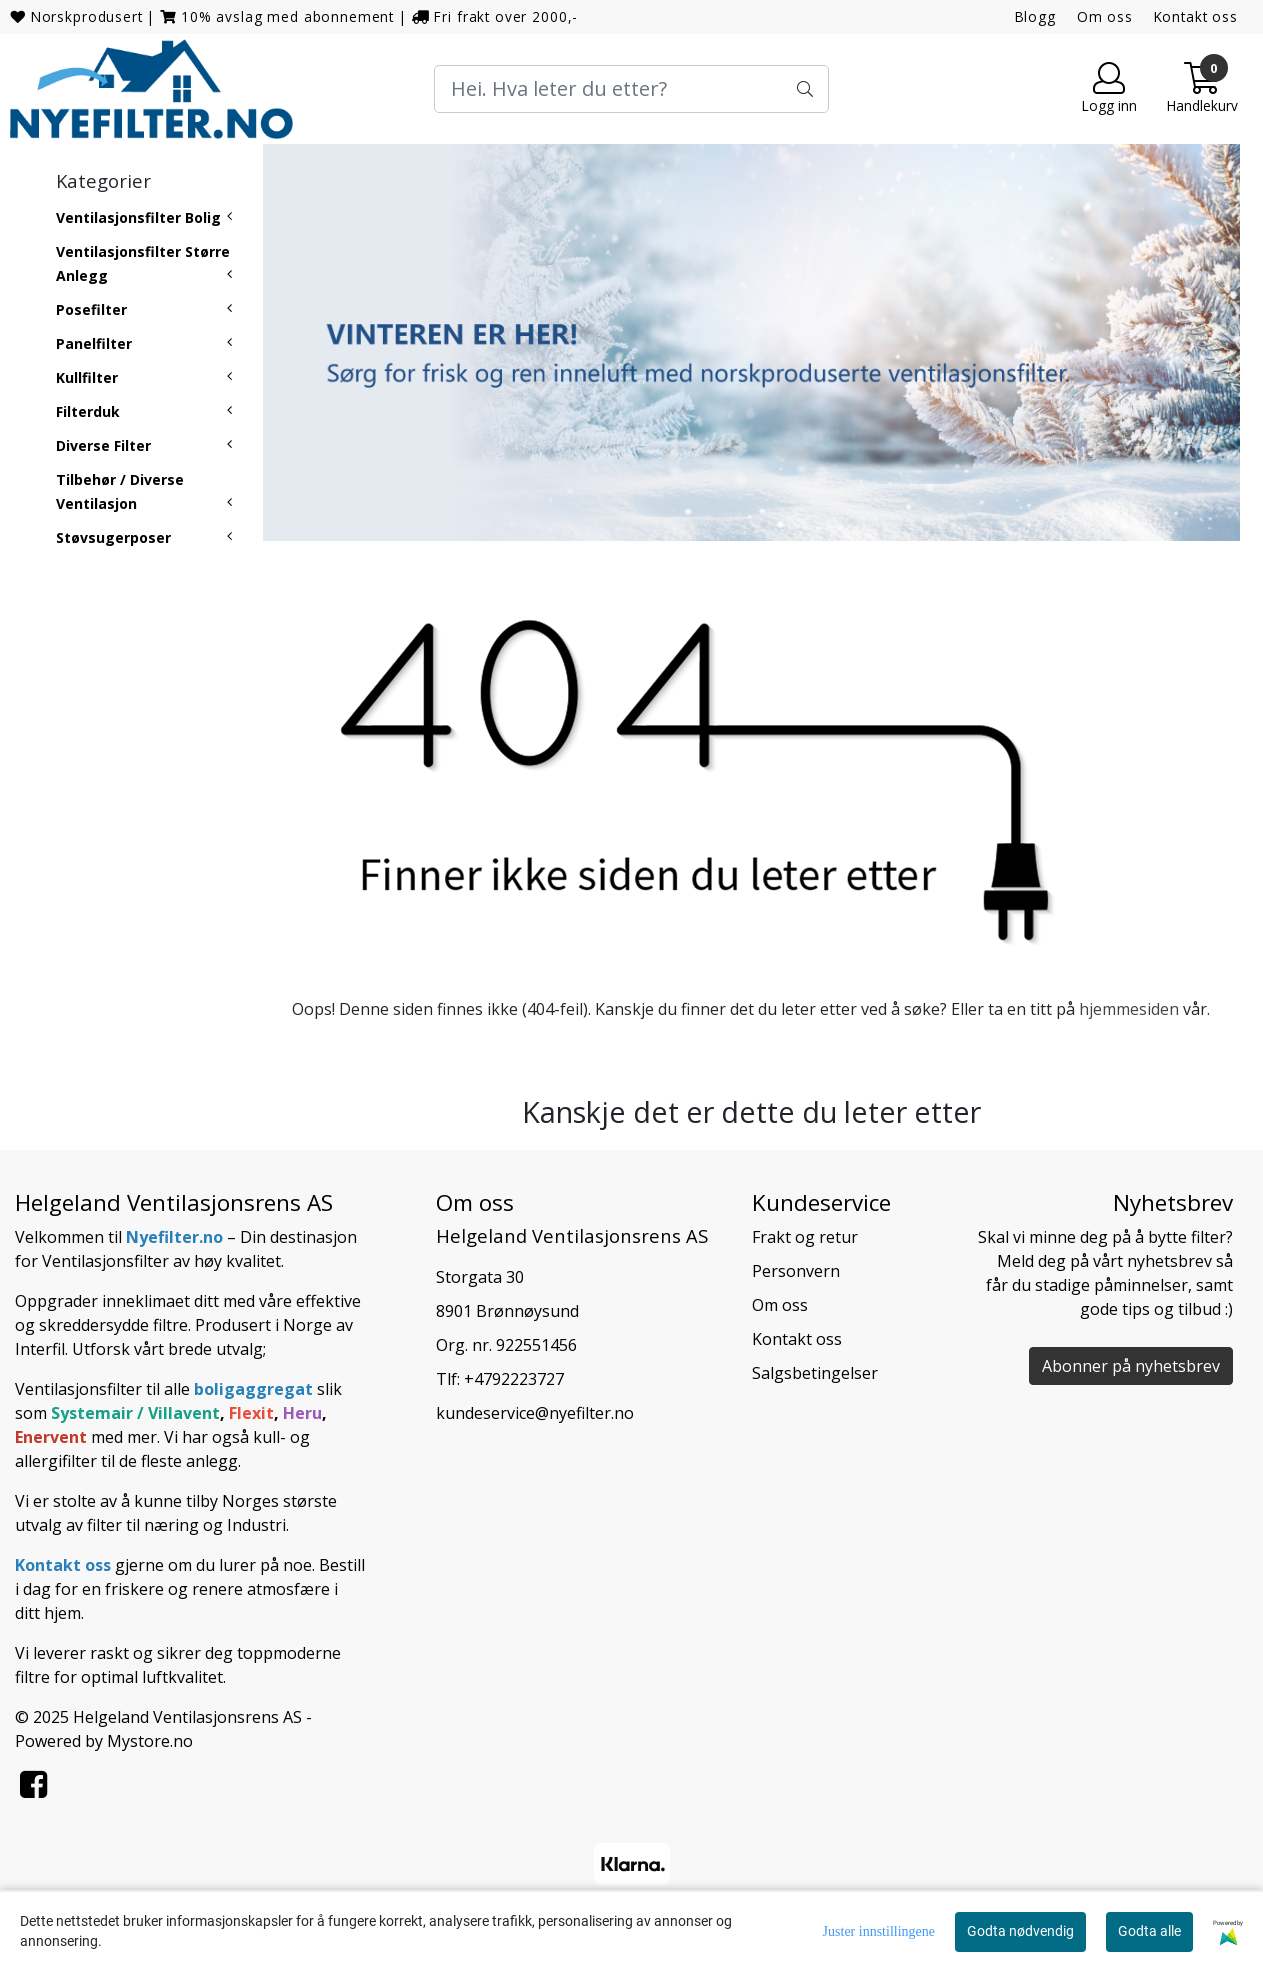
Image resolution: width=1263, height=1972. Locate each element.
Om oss (1105, 16)
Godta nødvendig (1020, 1931)
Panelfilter (94, 343)
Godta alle (1149, 1931)
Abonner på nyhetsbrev (1131, 1366)
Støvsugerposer (113, 537)
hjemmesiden (1129, 1009)
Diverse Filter (103, 445)
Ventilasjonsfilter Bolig (138, 217)
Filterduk (88, 411)
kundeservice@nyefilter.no (535, 1413)
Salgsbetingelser (815, 1373)
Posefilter (91, 309)
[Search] (631, 89)
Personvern (796, 1271)
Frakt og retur (805, 1237)
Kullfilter (87, 377)
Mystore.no (150, 1741)
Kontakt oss (1196, 16)
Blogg (1035, 16)
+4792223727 (514, 1379)
